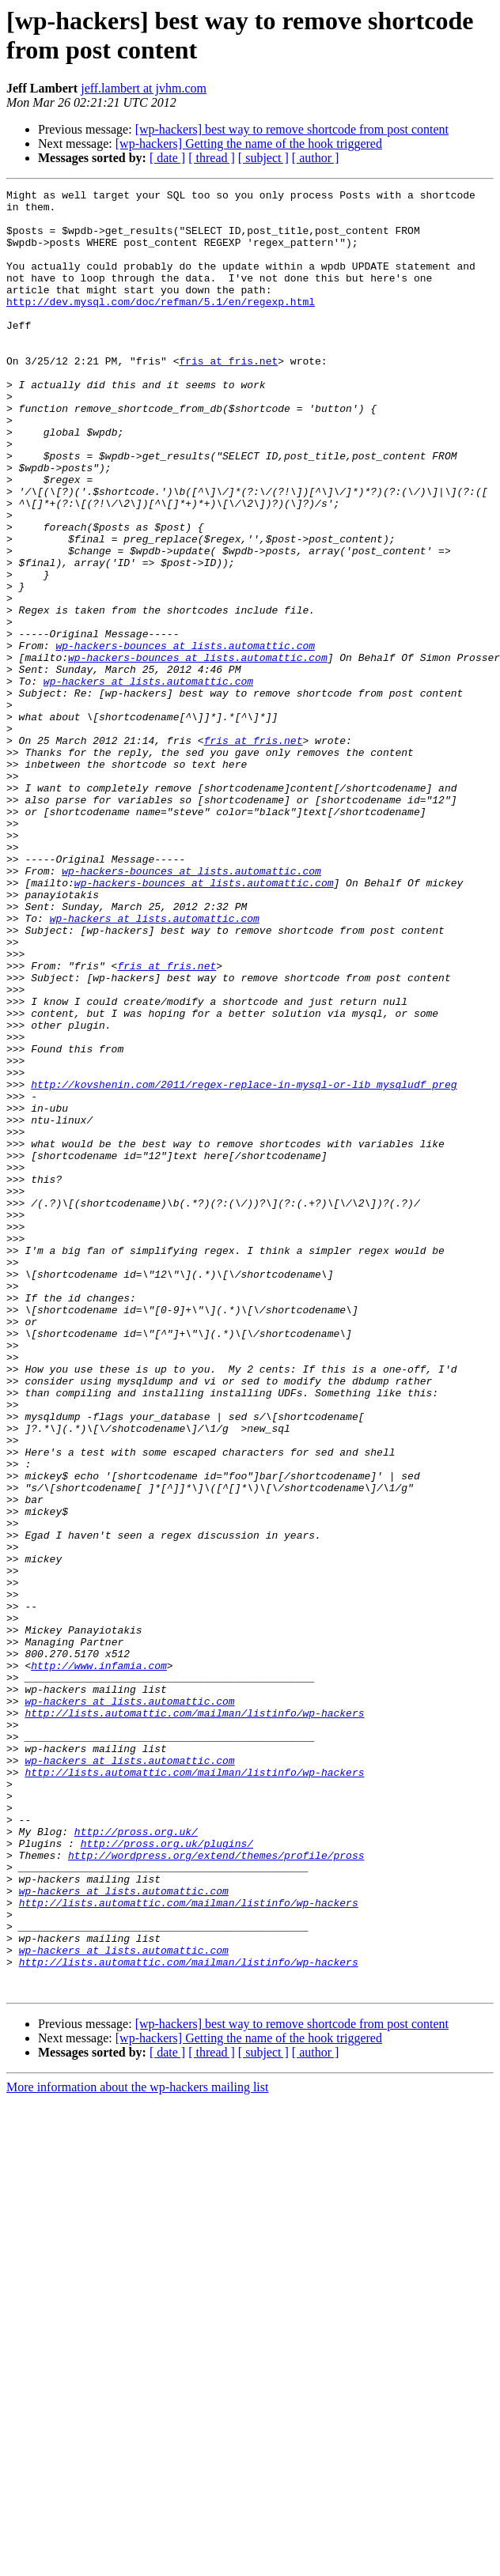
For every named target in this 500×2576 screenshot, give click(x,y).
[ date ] (167, 157)
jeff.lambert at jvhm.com (143, 88)
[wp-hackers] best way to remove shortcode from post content (292, 129)
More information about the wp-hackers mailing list (137, 2447)
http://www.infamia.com (99, 1962)
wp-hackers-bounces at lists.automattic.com (185, 738)
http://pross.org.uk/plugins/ (167, 2175)
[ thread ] (211, 157)
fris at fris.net (228, 396)
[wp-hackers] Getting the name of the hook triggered (249, 143)
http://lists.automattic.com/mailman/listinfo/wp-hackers (194, 2018)
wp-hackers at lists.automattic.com (148, 780)
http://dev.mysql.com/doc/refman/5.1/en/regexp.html (160, 325)
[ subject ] (263, 157)
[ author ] (315, 157)
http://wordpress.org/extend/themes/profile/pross (216, 2189)
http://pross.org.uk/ (136, 2161)
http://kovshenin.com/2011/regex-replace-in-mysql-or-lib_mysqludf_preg (243, 1264)
